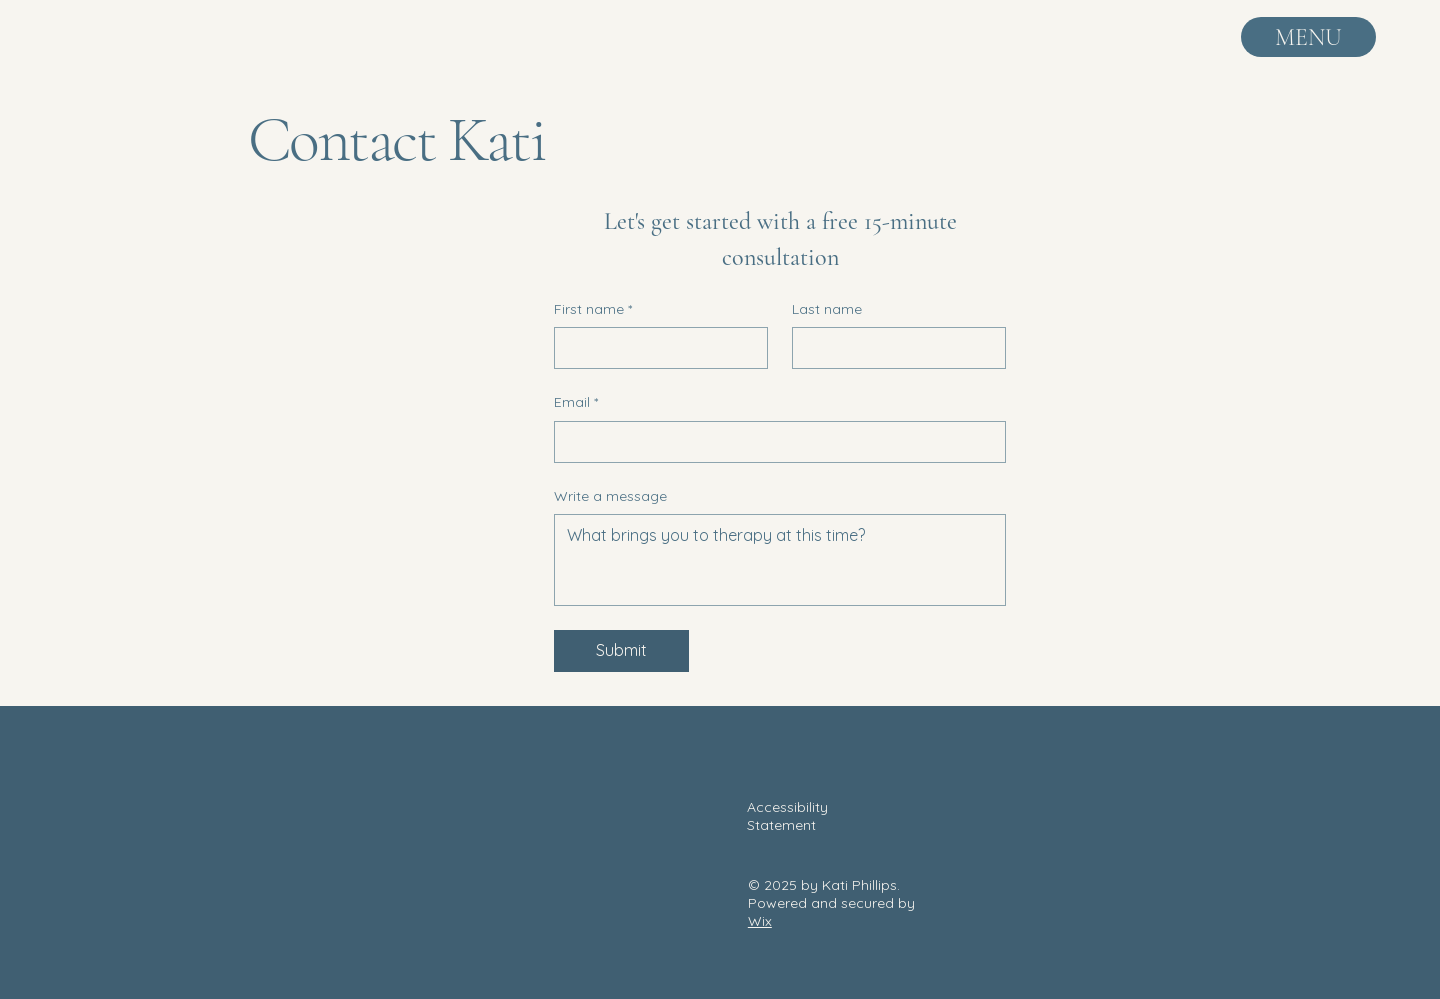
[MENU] (1308, 37)
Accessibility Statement (787, 816)
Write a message (610, 496)
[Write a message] (780, 560)
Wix (760, 921)
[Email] (774, 442)
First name (593, 310)
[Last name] (893, 348)
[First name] (655, 348)
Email (576, 403)
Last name (827, 309)
